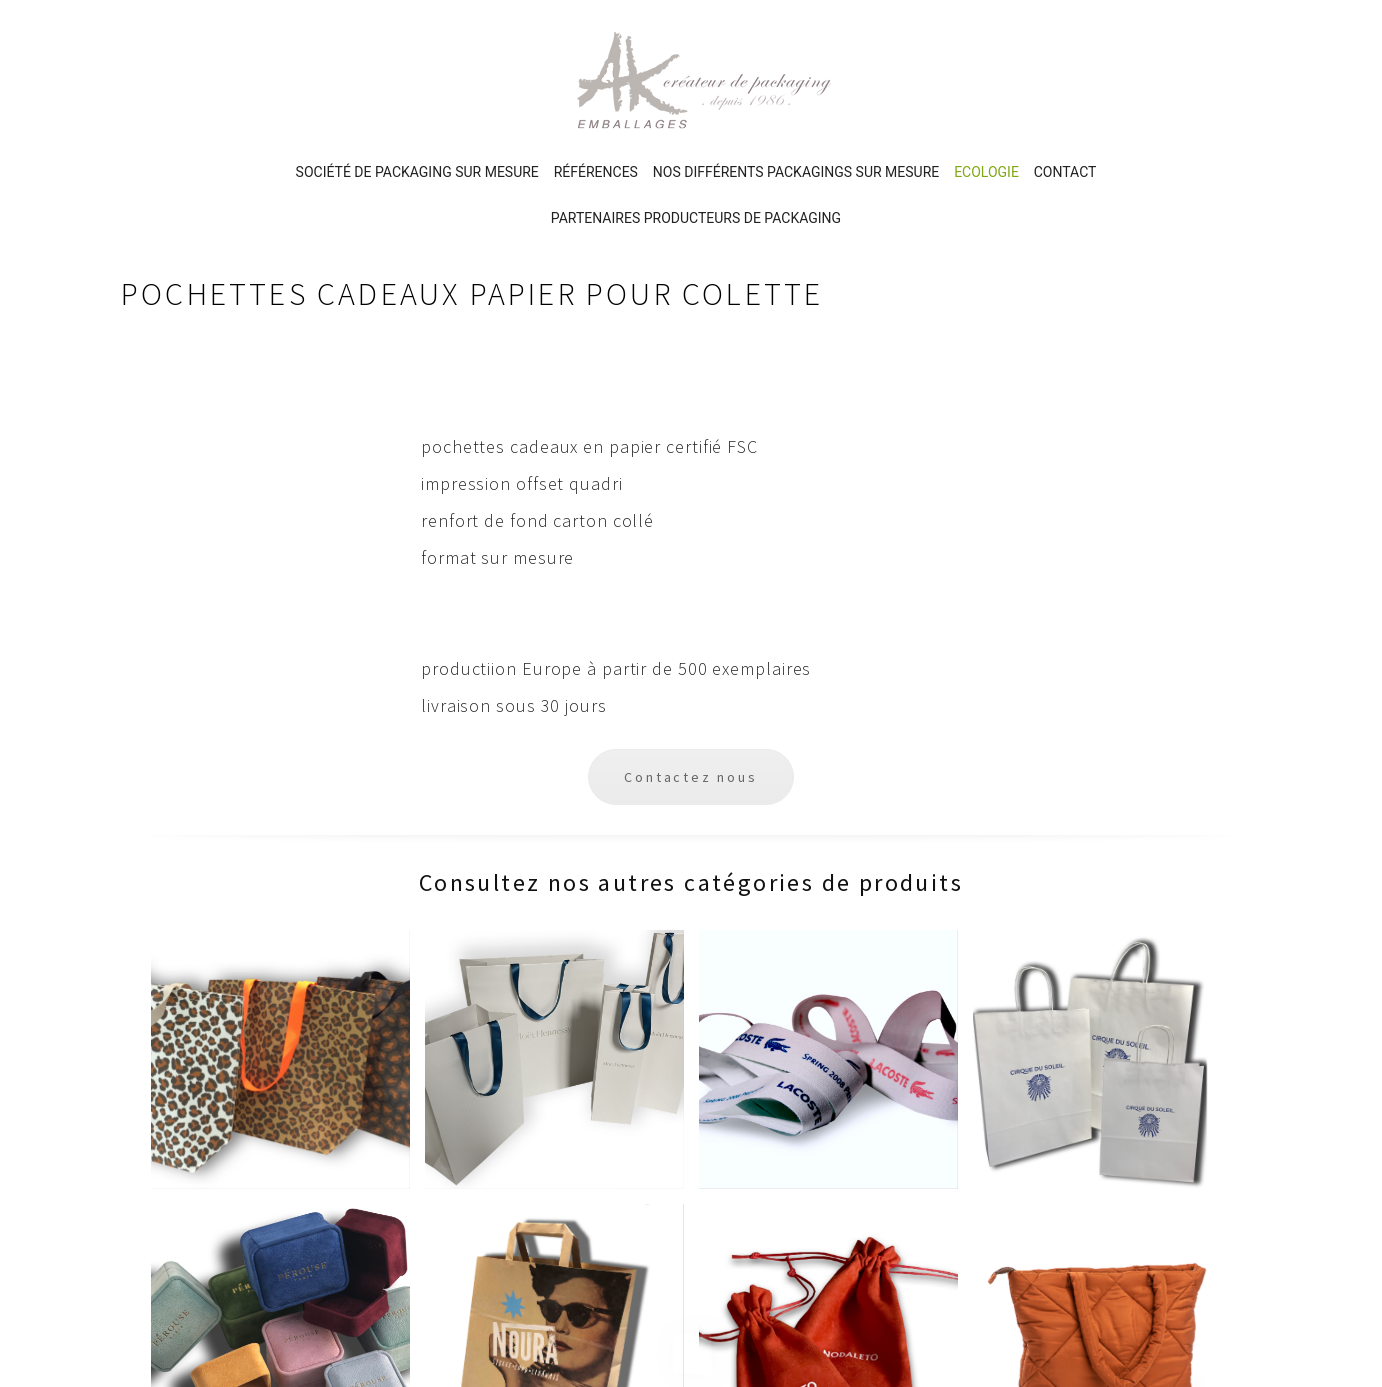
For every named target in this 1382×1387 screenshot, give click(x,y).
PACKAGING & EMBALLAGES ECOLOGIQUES (759, 1120)
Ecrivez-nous (188, 1099)
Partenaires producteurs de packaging (696, 131)
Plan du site (943, 1164)
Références (596, 85)
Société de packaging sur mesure (417, 85)
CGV (915, 1130)
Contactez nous (690, 690)
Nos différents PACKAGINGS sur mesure (796, 85)
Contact (1065, 85)
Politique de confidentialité (1001, 1096)
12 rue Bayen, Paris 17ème (234, 1133)
